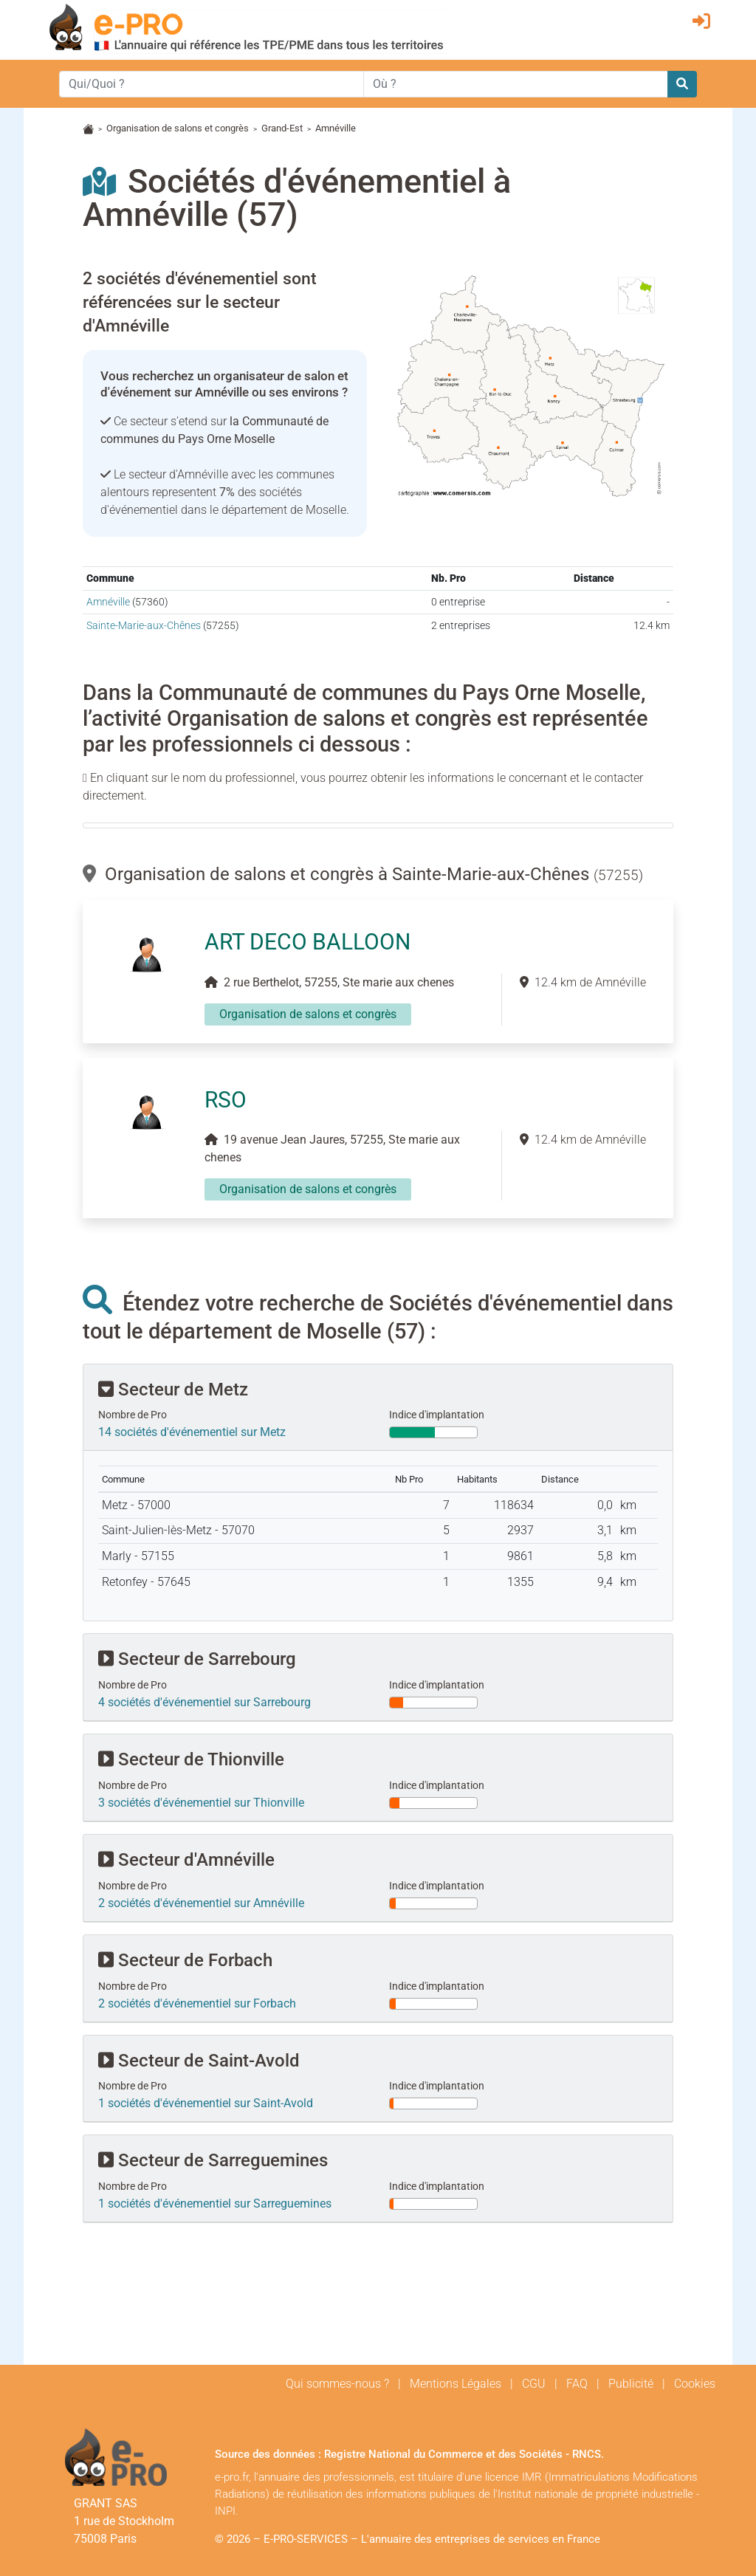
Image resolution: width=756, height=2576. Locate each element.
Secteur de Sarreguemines (213, 2160)
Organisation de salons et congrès (177, 128)
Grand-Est (282, 128)
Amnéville (108, 602)
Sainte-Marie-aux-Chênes (143, 625)
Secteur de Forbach (185, 1960)
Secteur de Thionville (191, 1759)
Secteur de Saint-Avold (199, 2060)
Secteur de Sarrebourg (197, 1659)
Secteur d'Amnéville (186, 1859)
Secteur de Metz (173, 1389)
